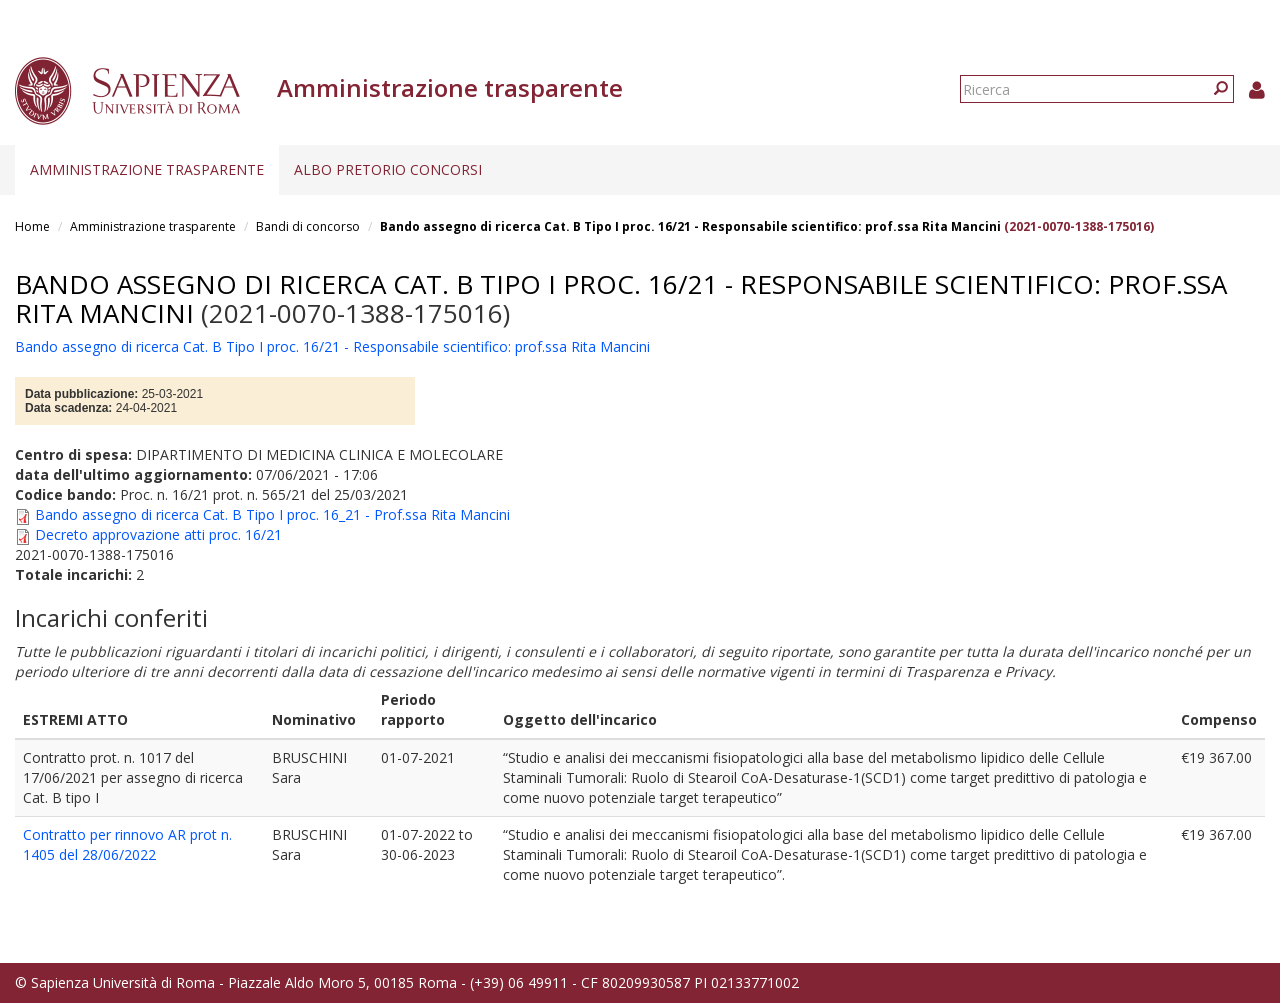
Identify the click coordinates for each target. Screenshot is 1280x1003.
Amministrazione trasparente (147, 169)
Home (32, 226)
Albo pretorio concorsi (388, 169)
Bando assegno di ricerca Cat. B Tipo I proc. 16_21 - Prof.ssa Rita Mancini (272, 514)
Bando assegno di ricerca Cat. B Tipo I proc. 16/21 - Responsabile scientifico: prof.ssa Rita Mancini (690, 226)
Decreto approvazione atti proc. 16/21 (158, 534)
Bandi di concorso (308, 226)
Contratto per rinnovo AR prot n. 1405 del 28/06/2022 (127, 844)
